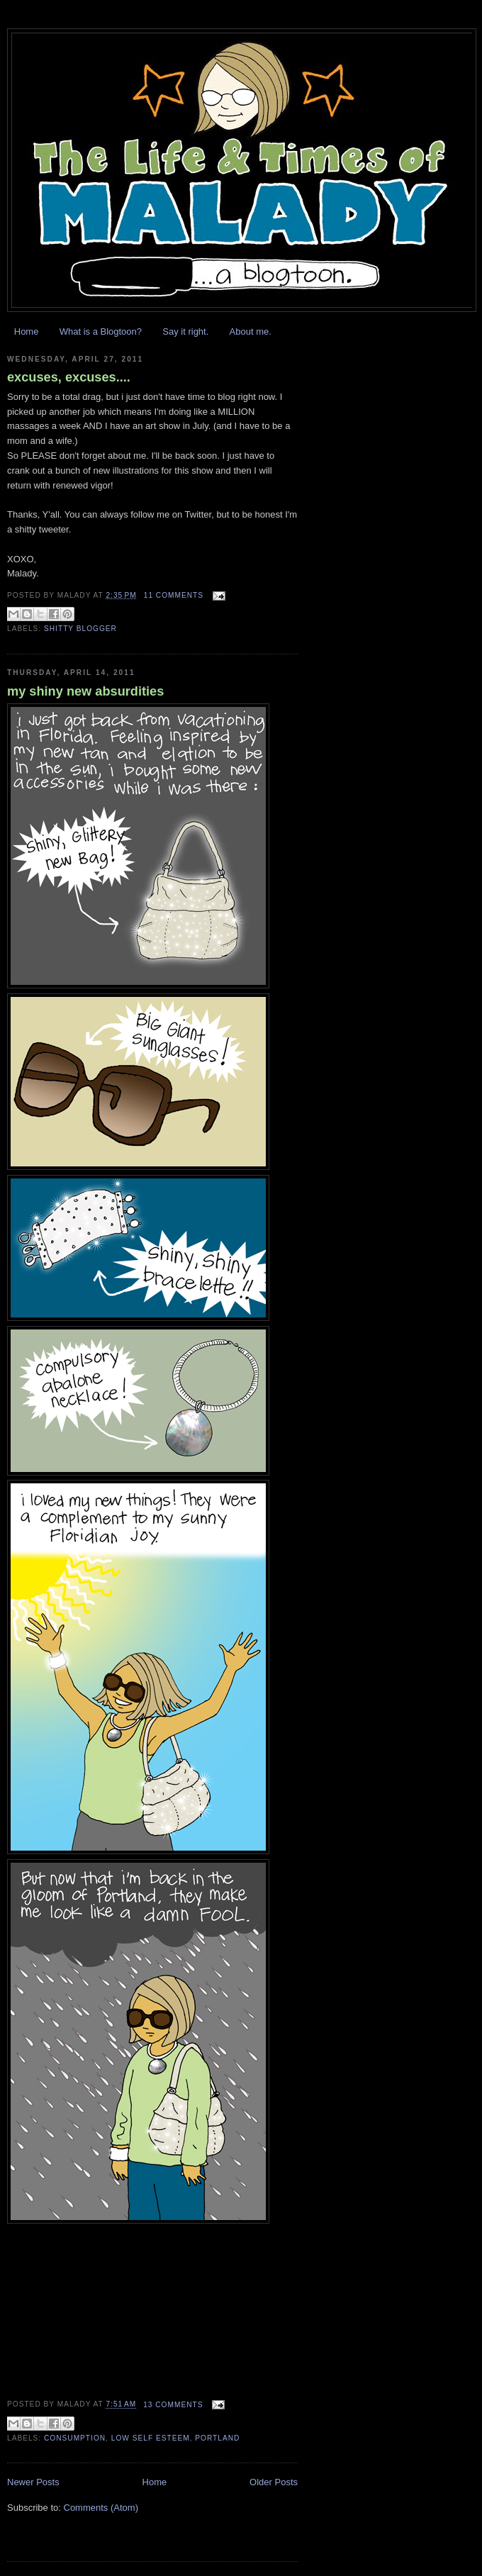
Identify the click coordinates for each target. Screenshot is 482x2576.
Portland (217, 2438)
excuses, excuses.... (68, 377)
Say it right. (185, 331)
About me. (250, 331)
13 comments (173, 2405)
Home (26, 331)
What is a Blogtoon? (101, 331)
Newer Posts (33, 2482)
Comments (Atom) (101, 2507)
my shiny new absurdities (85, 691)
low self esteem (150, 2438)
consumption (75, 2438)
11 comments (173, 595)
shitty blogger (80, 628)
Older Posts (274, 2482)
